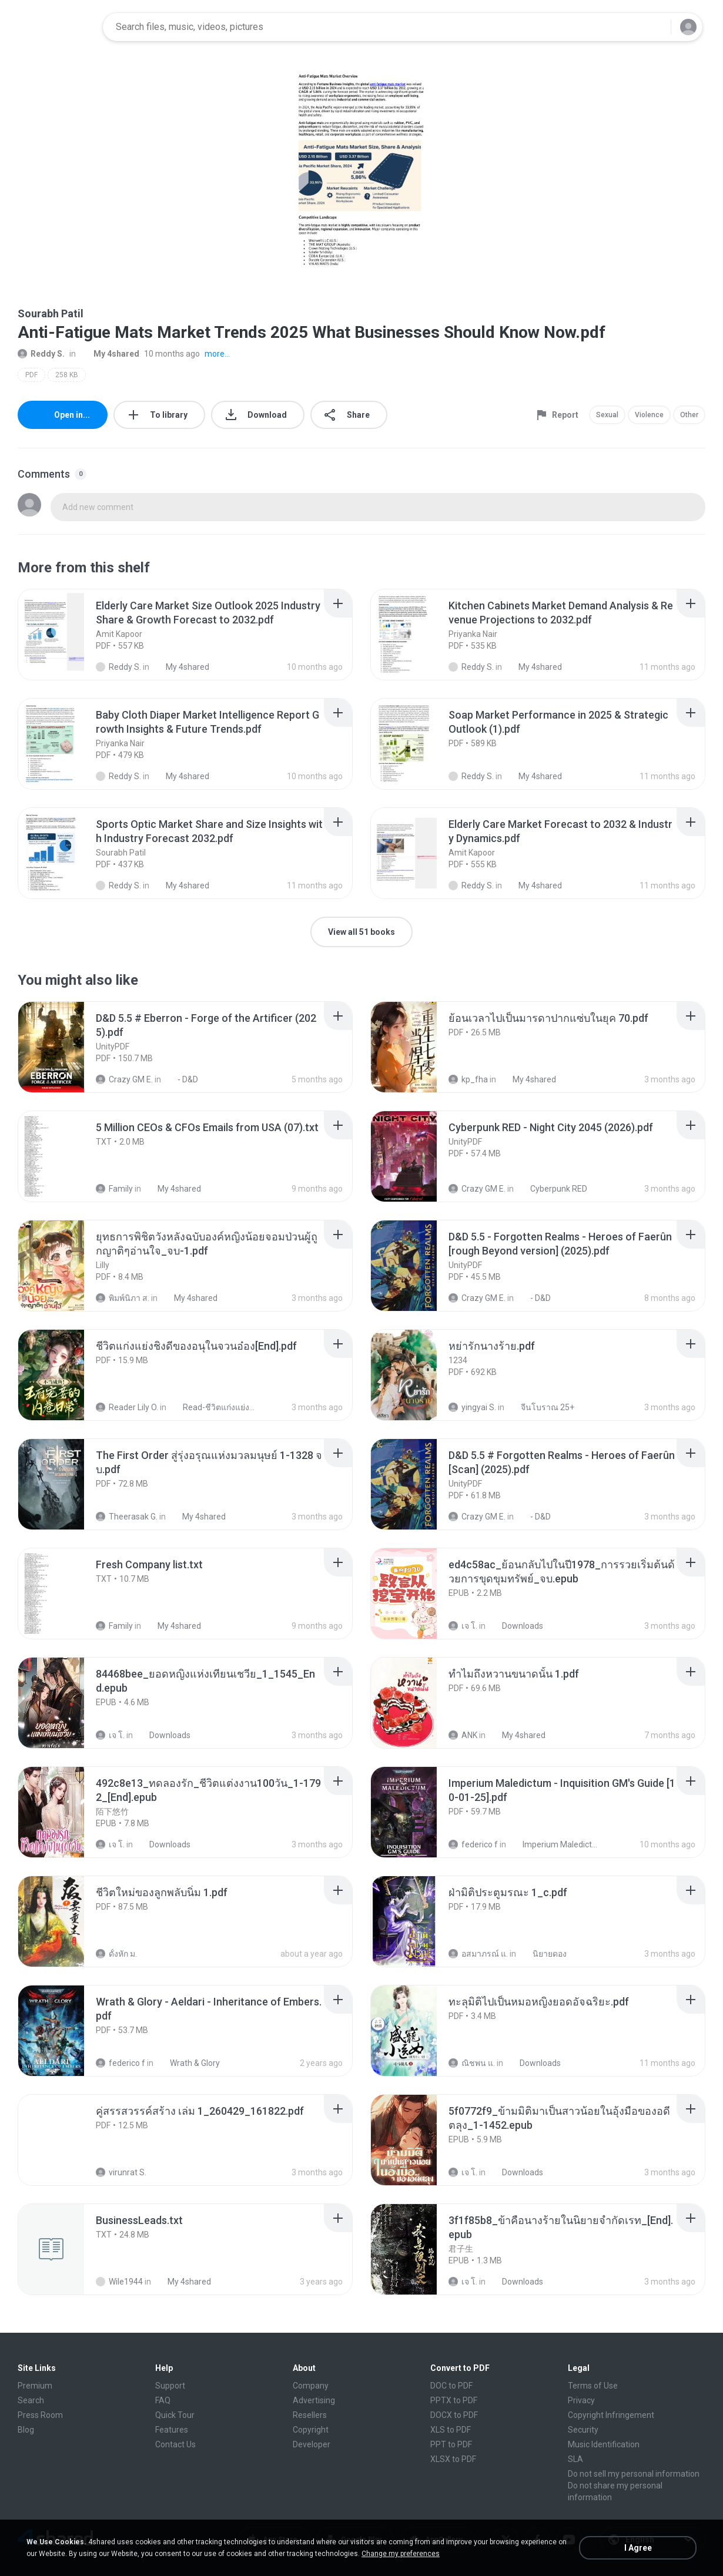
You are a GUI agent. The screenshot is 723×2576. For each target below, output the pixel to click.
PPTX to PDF (453, 2400)
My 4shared (110, 353)
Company (311, 2385)
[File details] (64, 634)
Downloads (516, 1626)
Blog (26, 2429)
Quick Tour (175, 2415)
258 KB (66, 375)
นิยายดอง (543, 1953)
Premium (35, 2385)
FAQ (162, 2400)
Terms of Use (593, 2385)
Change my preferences (401, 2554)
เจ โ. (462, 1626)
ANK (462, 1735)
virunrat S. (121, 2172)
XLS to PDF (450, 2429)
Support (170, 2385)
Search (31, 2400)
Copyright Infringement (611, 2415)
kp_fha (468, 1079)
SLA (575, 2459)
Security (583, 2429)
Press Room (40, 2415)
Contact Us (175, 2444)
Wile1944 (119, 2281)
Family (114, 1188)
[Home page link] (56, 27)
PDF (31, 375)
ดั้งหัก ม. (116, 1953)
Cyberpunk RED (552, 1188)
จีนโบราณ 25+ (541, 1407)
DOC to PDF (451, 2385)
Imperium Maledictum (554, 1844)
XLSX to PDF (453, 2459)
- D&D (181, 1079)
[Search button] (655, 27)
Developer (311, 2444)
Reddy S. (41, 353)
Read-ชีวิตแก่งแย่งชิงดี (214, 1407)
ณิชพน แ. (471, 2063)
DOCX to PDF (454, 2415)
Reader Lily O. (127, 1407)
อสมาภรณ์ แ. (478, 1953)
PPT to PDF (451, 2444)
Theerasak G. (127, 1516)
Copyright (311, 2429)
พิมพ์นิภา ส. (122, 1298)
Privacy (581, 2400)
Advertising (314, 2400)
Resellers (310, 2415)
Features (171, 2429)
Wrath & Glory (188, 2063)
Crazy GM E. (124, 1079)
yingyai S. (472, 1407)
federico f (473, 1844)
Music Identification (604, 2444)
